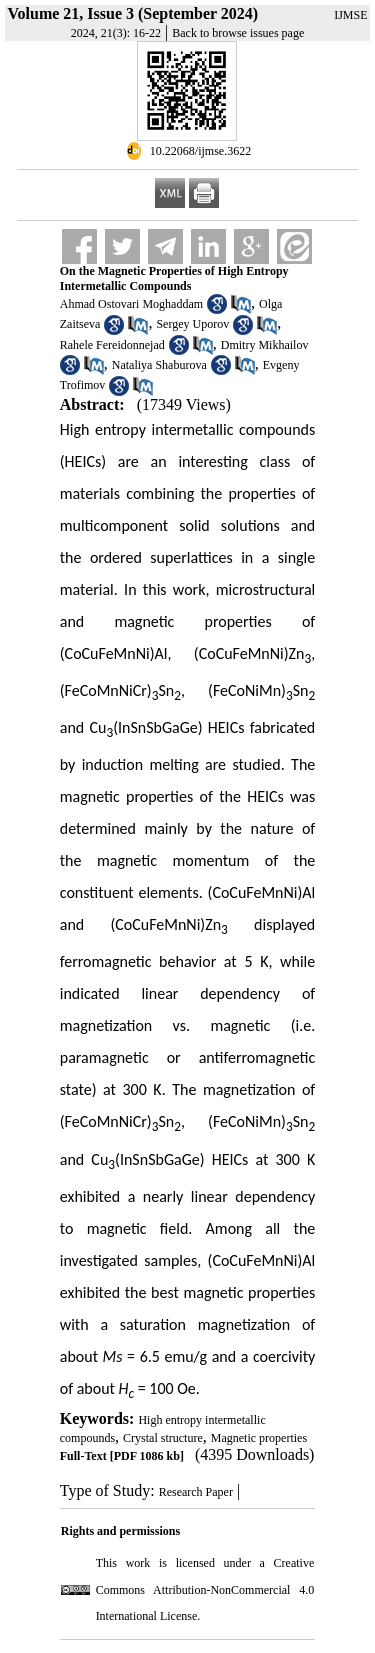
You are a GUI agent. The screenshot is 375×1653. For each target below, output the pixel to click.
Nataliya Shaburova (159, 365)
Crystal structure (163, 1438)
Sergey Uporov (192, 324)
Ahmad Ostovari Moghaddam (131, 304)
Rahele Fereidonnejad (112, 345)
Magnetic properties (259, 1438)
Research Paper (196, 1492)
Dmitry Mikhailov (265, 345)
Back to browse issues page (238, 33)
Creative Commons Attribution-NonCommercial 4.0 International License (205, 1589)
